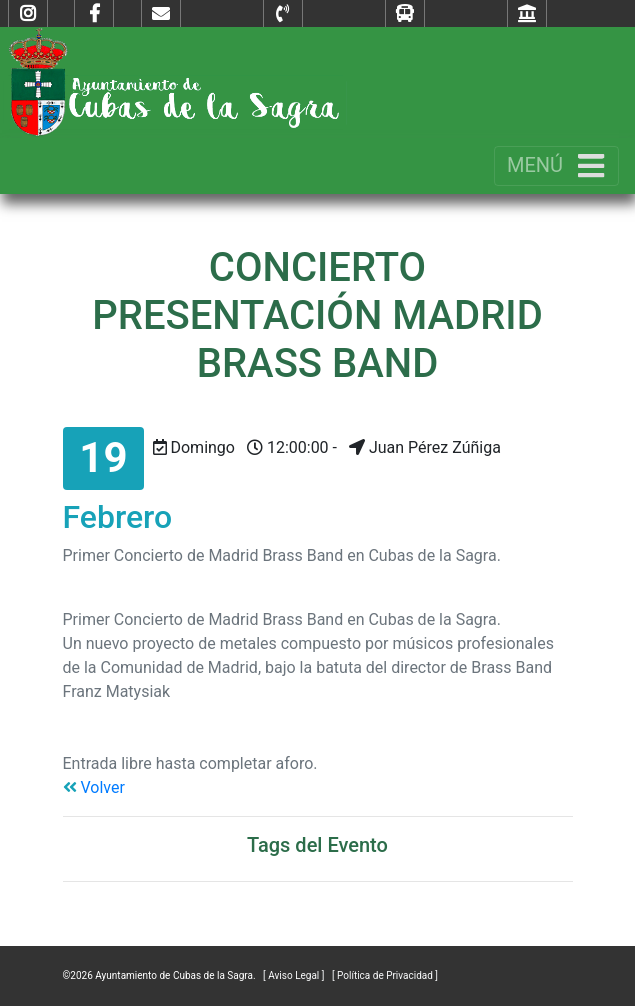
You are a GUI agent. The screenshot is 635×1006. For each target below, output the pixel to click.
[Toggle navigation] (556, 166)
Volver (94, 787)
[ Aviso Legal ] (295, 975)
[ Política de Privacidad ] (385, 975)
